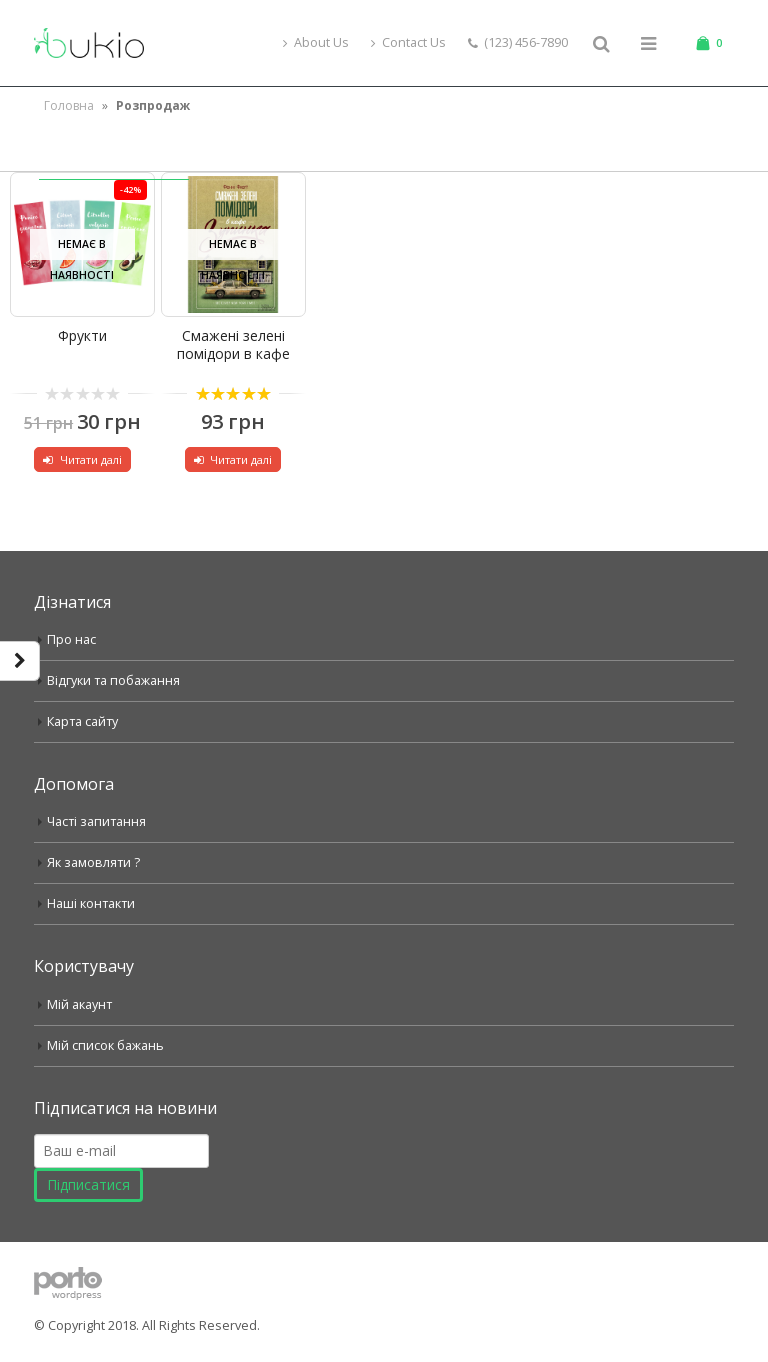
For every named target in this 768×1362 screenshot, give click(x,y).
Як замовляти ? (93, 862)
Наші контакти (91, 903)
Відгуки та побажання (113, 680)
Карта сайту (82, 721)
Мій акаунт (79, 1004)
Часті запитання (96, 821)
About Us (316, 42)
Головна (69, 105)
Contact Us (408, 42)
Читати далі (91, 459)
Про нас (71, 639)
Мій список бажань (105, 1045)
